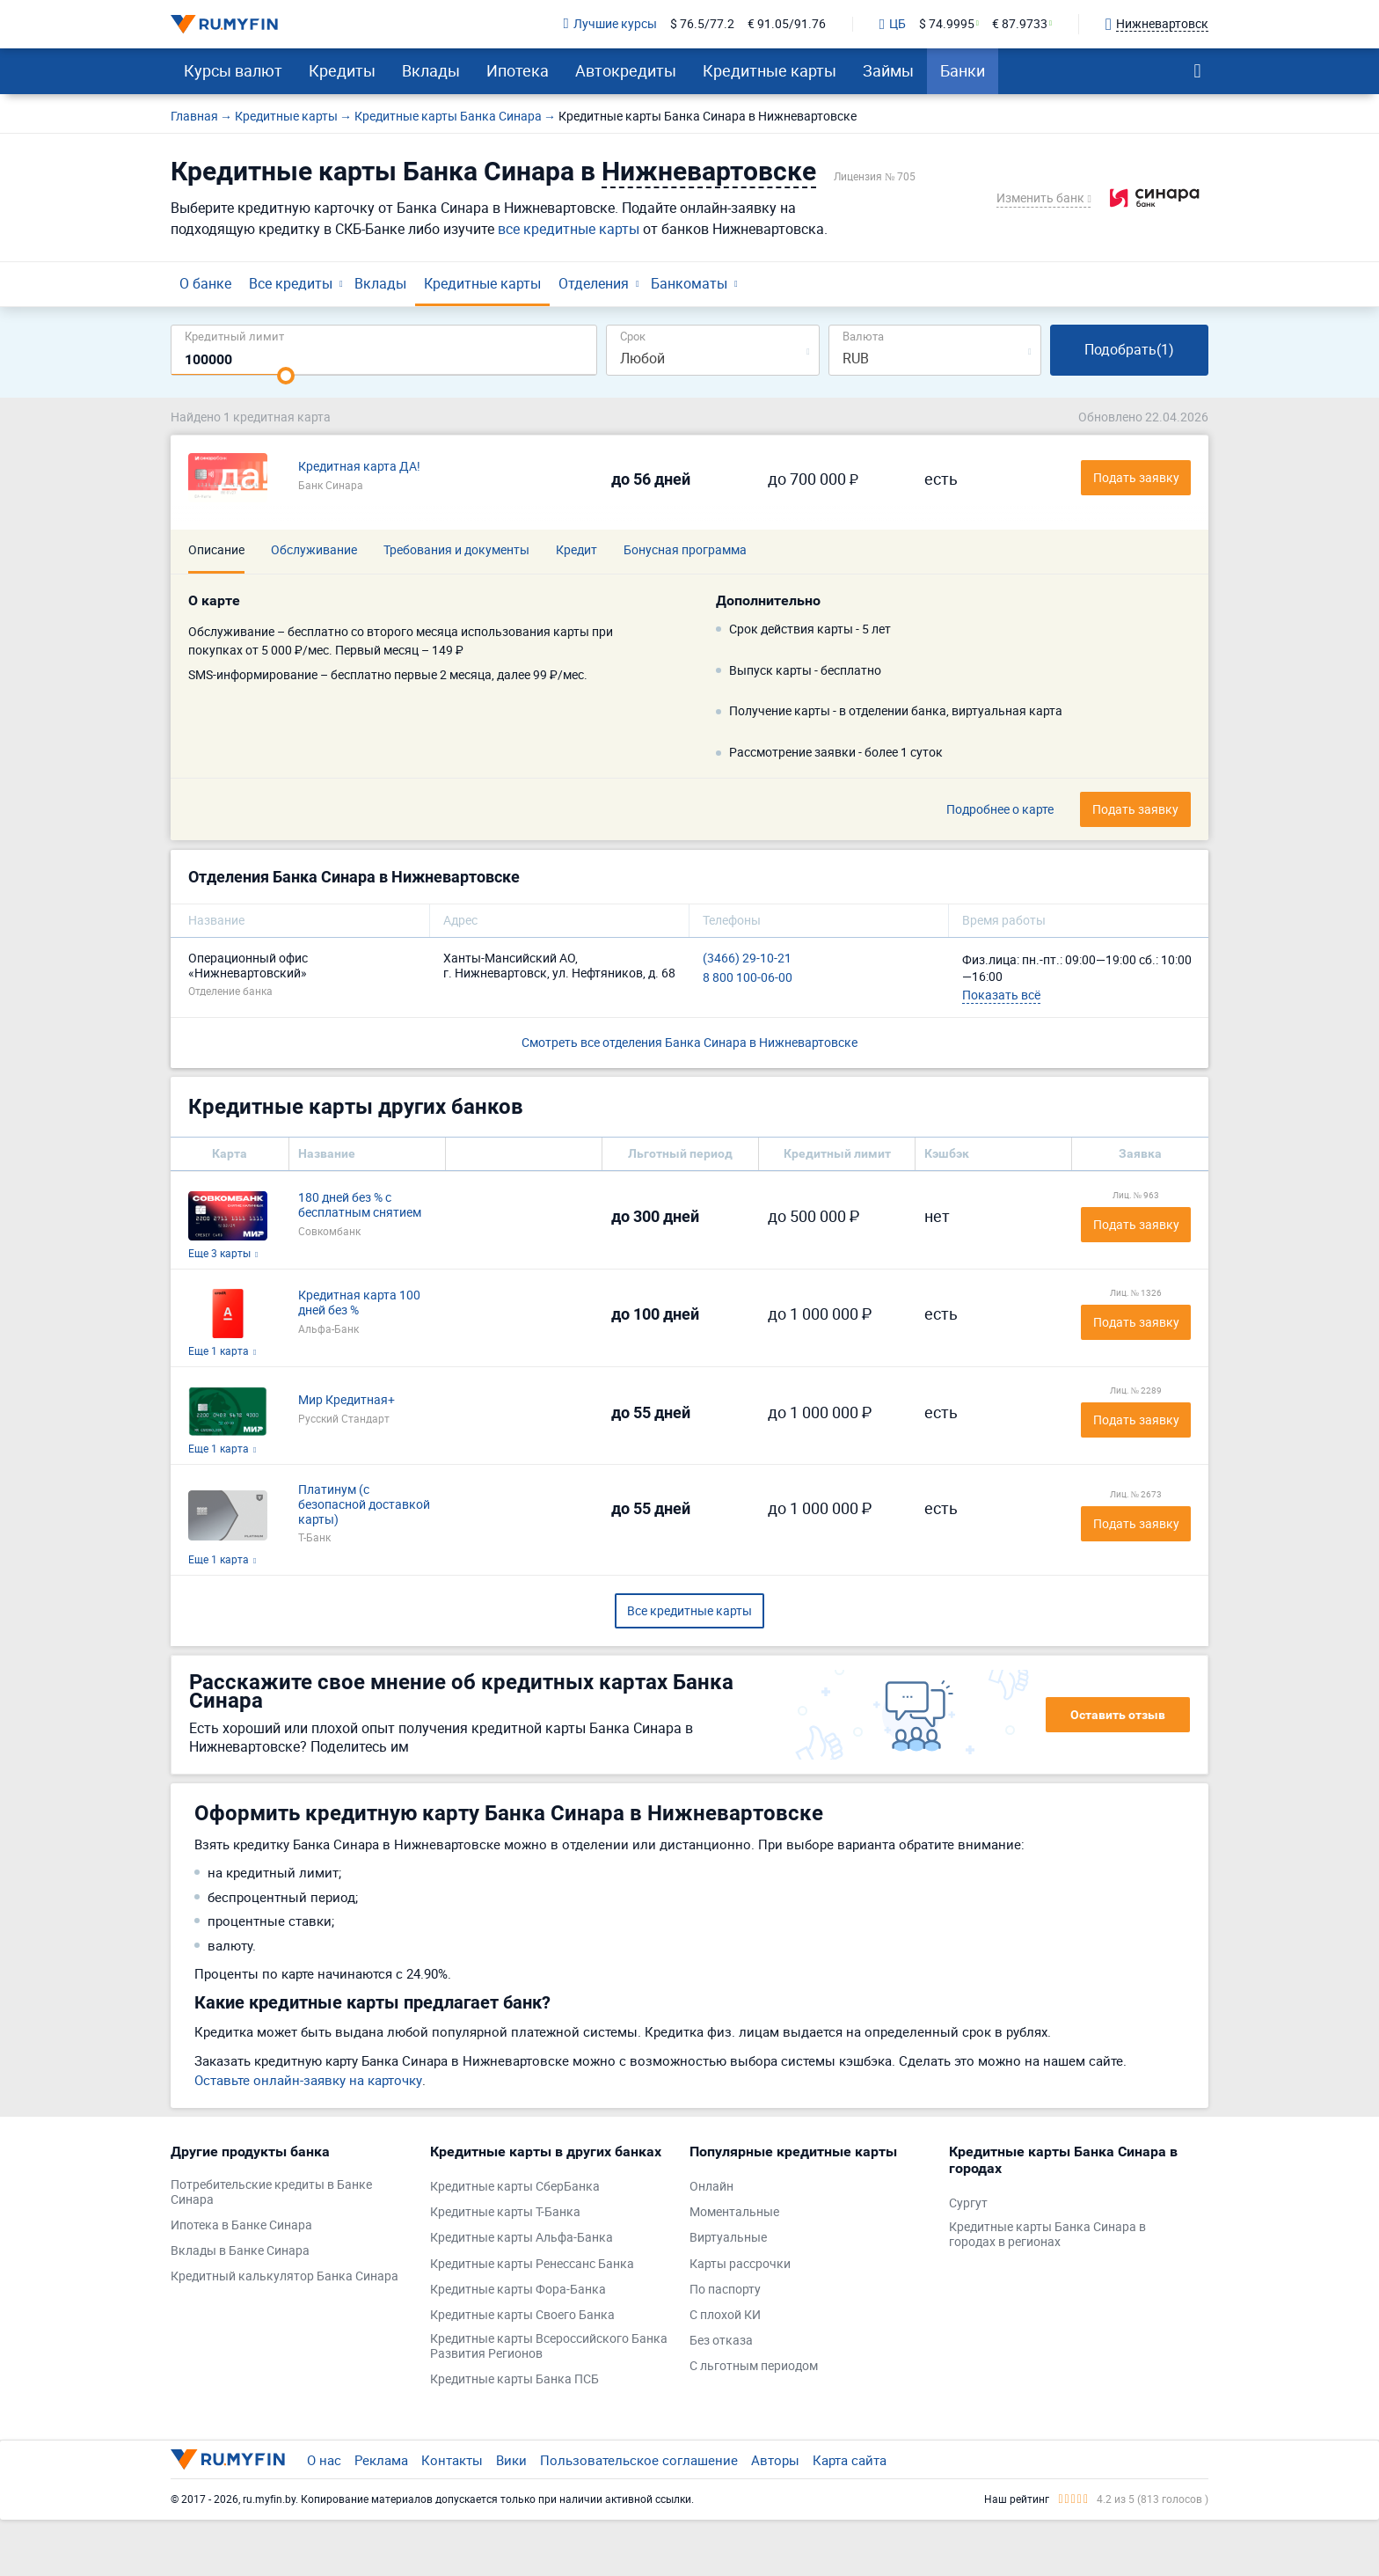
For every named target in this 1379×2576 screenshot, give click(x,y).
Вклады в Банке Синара (240, 2250)
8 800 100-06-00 (747, 977)
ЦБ (892, 25)
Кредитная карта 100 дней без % (359, 1303)
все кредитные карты (568, 228)
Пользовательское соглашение (639, 2460)
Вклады (431, 70)
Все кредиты (290, 283)
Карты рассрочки (740, 2264)
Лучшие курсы (610, 24)
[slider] (286, 375)
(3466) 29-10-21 (747, 958)
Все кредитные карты (689, 1610)
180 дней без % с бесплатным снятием (359, 1205)
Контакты (452, 2460)
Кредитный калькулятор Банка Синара (284, 2276)
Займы (888, 70)
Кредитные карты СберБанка (515, 2186)
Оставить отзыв (1117, 1715)
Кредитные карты (769, 70)
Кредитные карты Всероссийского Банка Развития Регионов (549, 2346)
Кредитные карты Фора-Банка (518, 2289)
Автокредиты (625, 70)
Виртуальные (728, 2237)
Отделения (593, 283)
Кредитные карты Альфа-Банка (521, 2237)
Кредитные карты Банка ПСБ (514, 2379)
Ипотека (517, 70)
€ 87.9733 (1019, 24)
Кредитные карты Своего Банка (522, 2315)
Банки (962, 70)
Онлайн (711, 2186)
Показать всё (1001, 994)
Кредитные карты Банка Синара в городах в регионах (1047, 2235)
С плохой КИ (725, 2315)
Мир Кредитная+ (346, 1400)
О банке (205, 283)
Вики (511, 2460)
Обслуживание (314, 549)
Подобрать (1129, 349)
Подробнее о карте (1000, 809)
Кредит (576, 549)
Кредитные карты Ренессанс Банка (532, 2264)
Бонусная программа (685, 549)
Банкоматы (689, 283)
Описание (216, 549)
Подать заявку (1136, 1224)
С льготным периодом (754, 2366)
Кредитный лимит (234, 335)
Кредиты (342, 70)
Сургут (968, 2203)
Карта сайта (849, 2460)
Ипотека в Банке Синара (241, 2225)
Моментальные (734, 2212)
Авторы (775, 2460)
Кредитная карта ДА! (359, 466)
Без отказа (721, 2340)
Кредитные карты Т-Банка (505, 2212)
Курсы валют (233, 70)
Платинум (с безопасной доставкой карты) (364, 1504)
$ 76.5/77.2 (702, 24)
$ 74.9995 (946, 24)
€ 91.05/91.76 (787, 24)
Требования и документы (456, 549)
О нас (324, 2460)
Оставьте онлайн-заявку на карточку (308, 2080)
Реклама (381, 2460)
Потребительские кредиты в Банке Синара (271, 2192)
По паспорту (725, 2289)
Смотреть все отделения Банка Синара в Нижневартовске (689, 1042)
